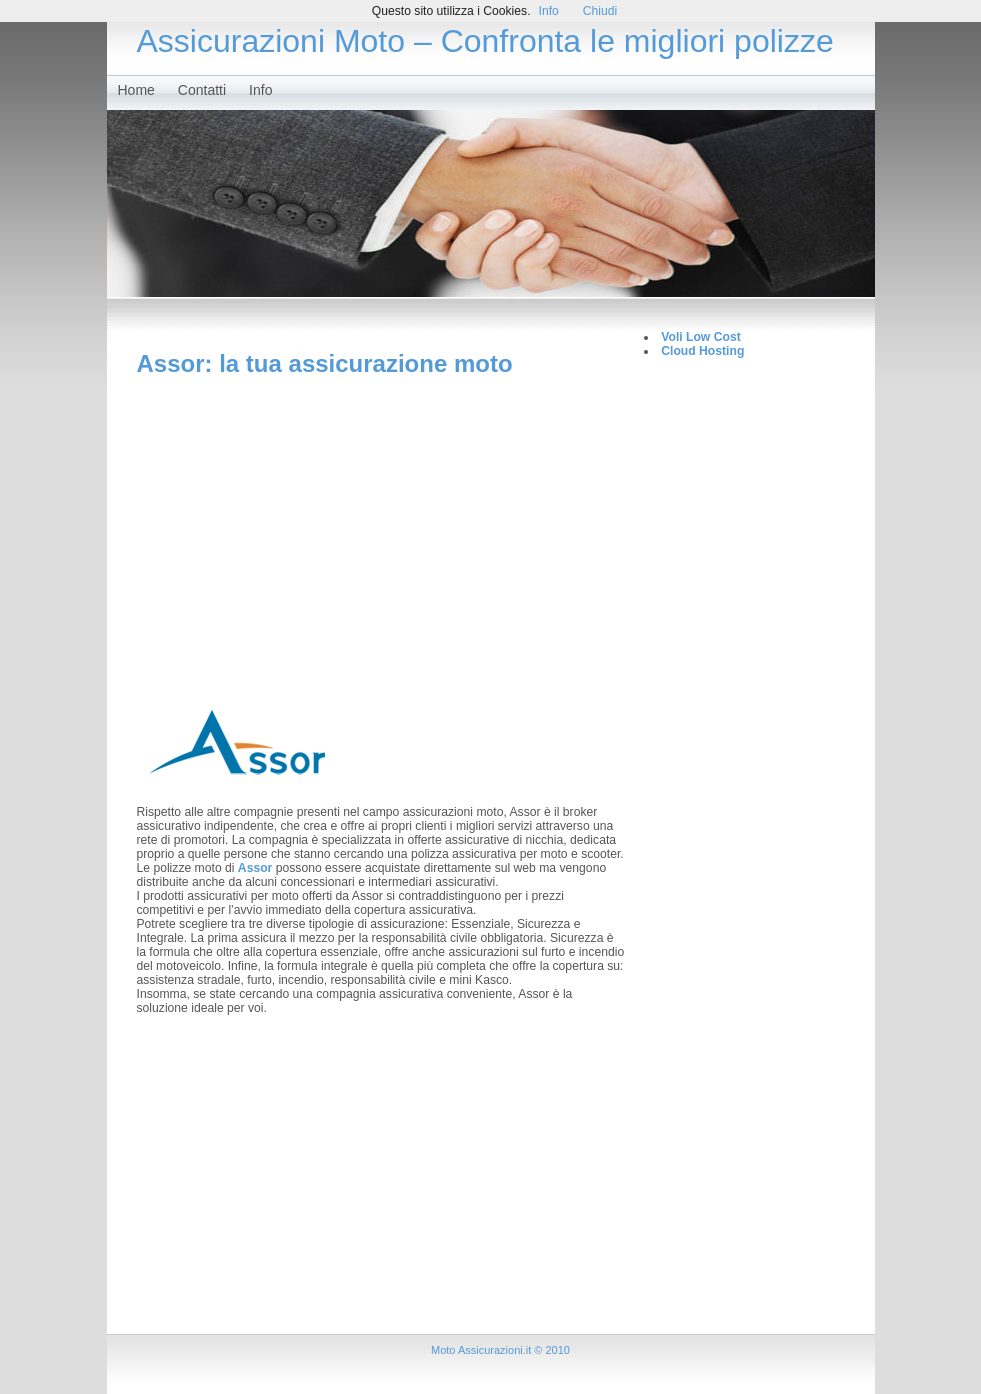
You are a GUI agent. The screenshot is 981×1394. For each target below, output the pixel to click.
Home (136, 90)
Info (260, 90)
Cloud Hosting (702, 351)
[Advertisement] (381, 528)
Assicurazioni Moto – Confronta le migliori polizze (485, 41)
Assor (257, 868)
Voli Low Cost (700, 337)
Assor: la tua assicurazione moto (325, 363)
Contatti (202, 90)
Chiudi (600, 11)
